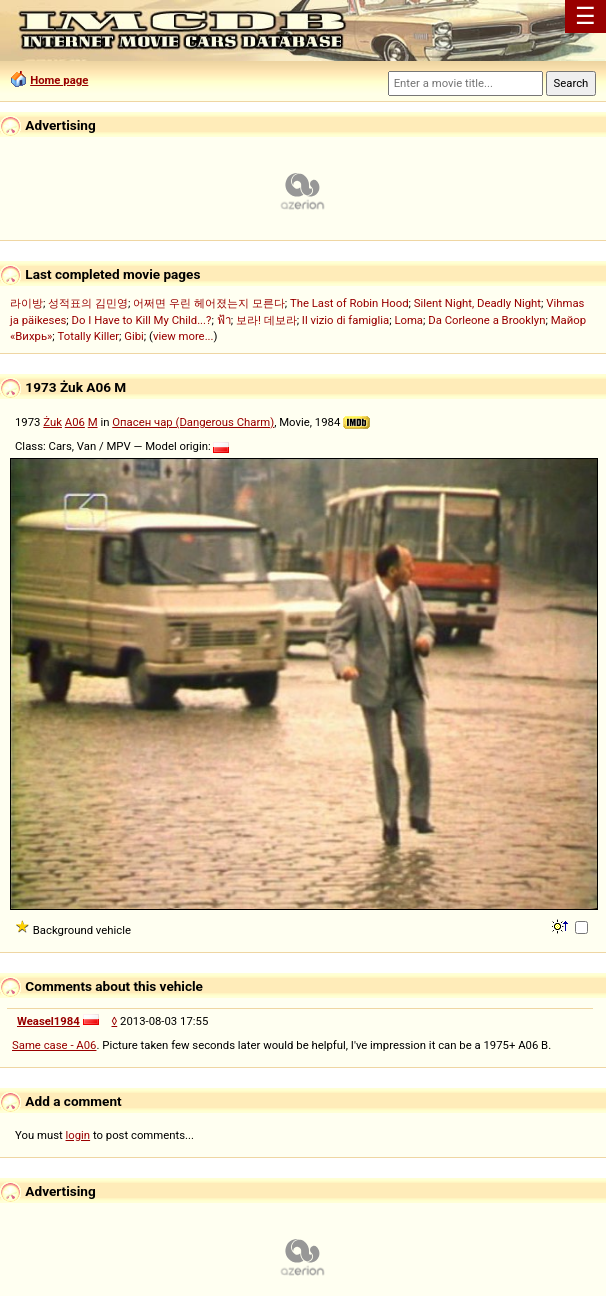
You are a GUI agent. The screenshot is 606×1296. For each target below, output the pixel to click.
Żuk (52, 422)
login (78, 1135)
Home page (59, 80)
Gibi (134, 336)
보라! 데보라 (266, 320)
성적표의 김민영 (88, 303)
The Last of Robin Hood (349, 303)
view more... (183, 336)
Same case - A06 (54, 1045)
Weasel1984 (48, 1021)
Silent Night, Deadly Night (477, 303)
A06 (75, 422)
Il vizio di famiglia (345, 320)
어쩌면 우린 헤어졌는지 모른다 (208, 303)
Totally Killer (88, 336)
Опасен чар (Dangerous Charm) (193, 422)
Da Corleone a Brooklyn (486, 320)
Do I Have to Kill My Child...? (142, 320)
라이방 (26, 303)
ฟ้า (224, 320)
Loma (408, 320)
